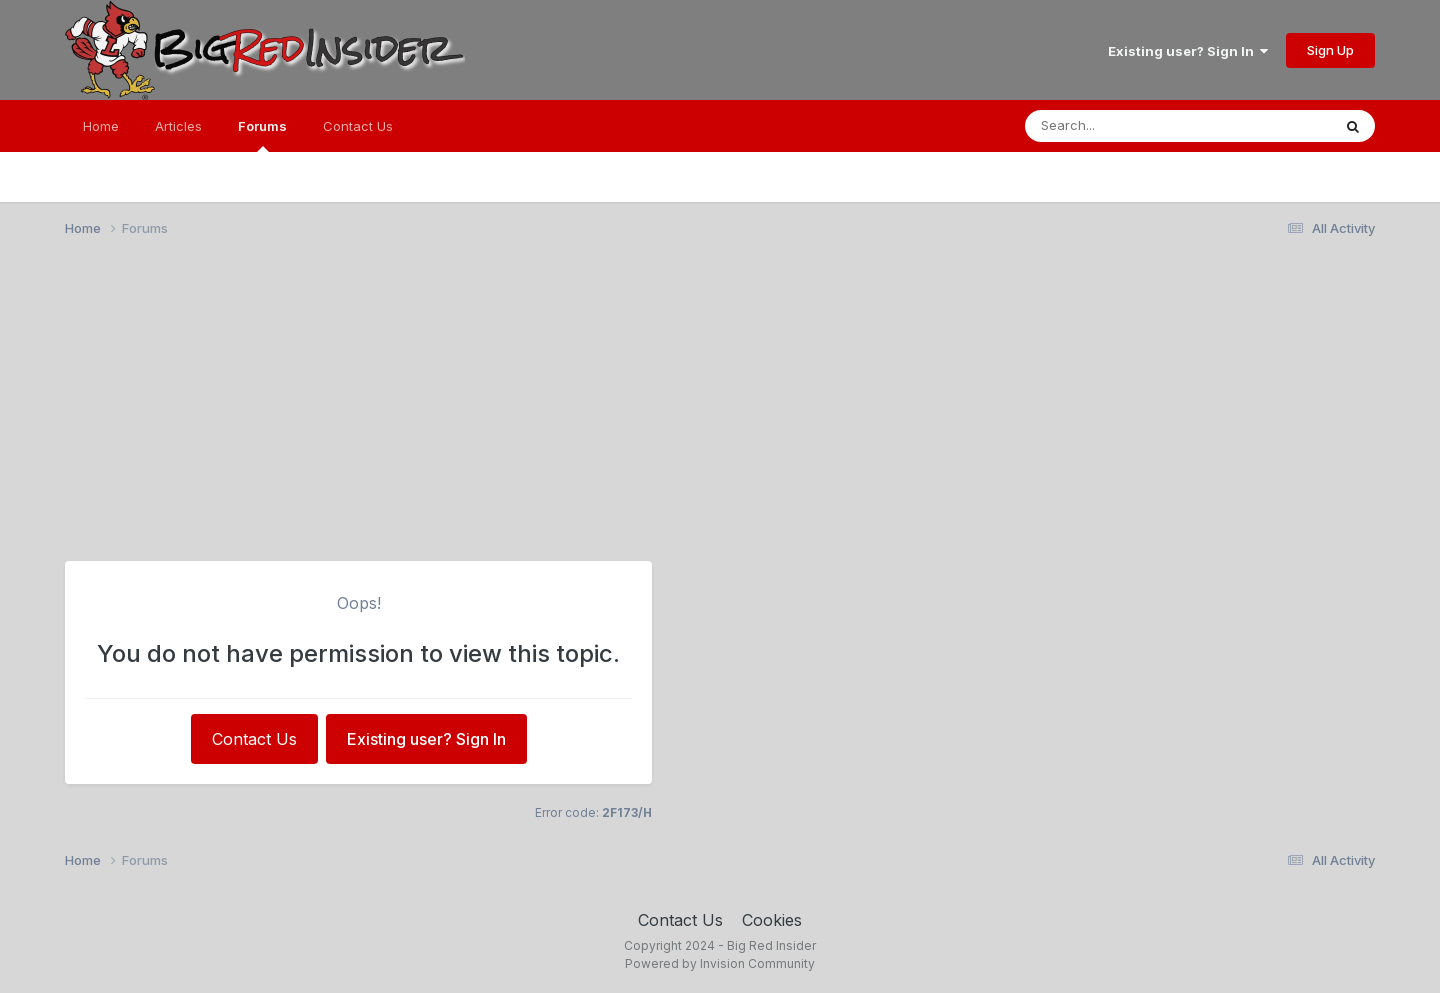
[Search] (1138, 126)
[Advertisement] (720, 408)
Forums (262, 135)
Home (101, 126)
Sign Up (1330, 50)
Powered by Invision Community (720, 963)
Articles (178, 126)
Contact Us (358, 126)
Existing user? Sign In (1188, 51)
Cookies (772, 920)
